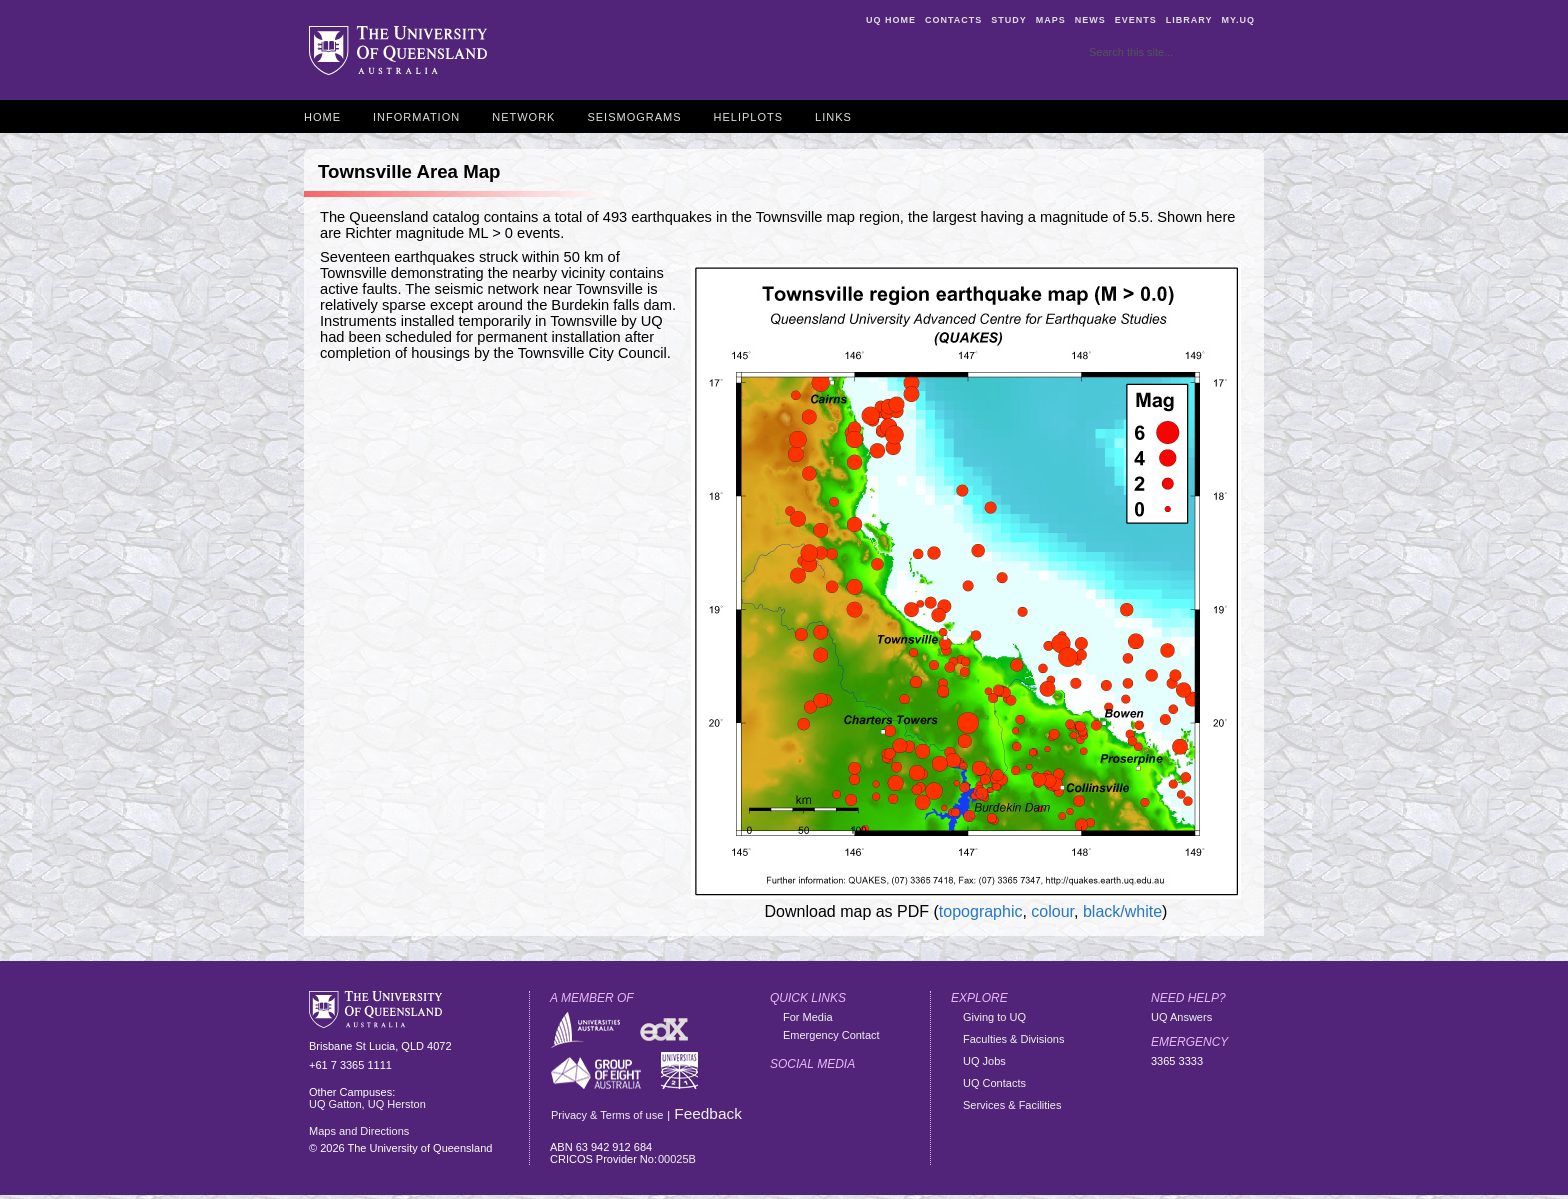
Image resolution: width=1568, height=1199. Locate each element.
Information (416, 117)
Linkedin (898, 1130)
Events (1136, 20)
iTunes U (861, 1130)
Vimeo (824, 1130)
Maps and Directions (359, 1131)
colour (1052, 911)
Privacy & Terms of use (607, 1115)
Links (833, 117)
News (1090, 20)
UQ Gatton (335, 1104)
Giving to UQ (994, 1017)
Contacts (953, 20)
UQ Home (891, 20)
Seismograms (634, 117)
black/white (1122, 911)
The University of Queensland (398, 51)
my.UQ (1238, 20)
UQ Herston (397, 1104)
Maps (1051, 20)
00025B (677, 1159)
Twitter (824, 1093)
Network (523, 117)
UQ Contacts (994, 1083)
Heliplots (749, 117)
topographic (981, 911)
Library (1189, 20)
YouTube (787, 1130)
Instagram (898, 1093)
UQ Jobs (984, 1061)
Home (322, 117)
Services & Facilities (1012, 1105)
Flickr (861, 1093)
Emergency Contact (831, 1035)
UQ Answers (1181, 1017)
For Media (808, 1017)
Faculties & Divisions (1013, 1039)
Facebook (787, 1093)
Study (1009, 20)
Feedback (708, 1113)
